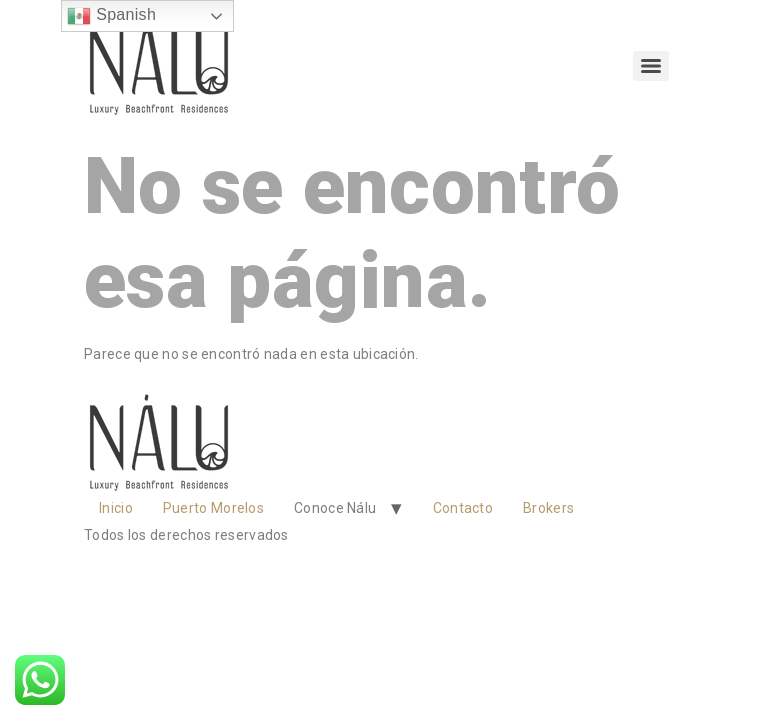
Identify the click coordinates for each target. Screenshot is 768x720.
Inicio (116, 508)
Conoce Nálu (335, 508)
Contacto (463, 508)
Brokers (548, 508)
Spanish (111, 16)
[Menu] (651, 66)
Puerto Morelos (213, 508)
